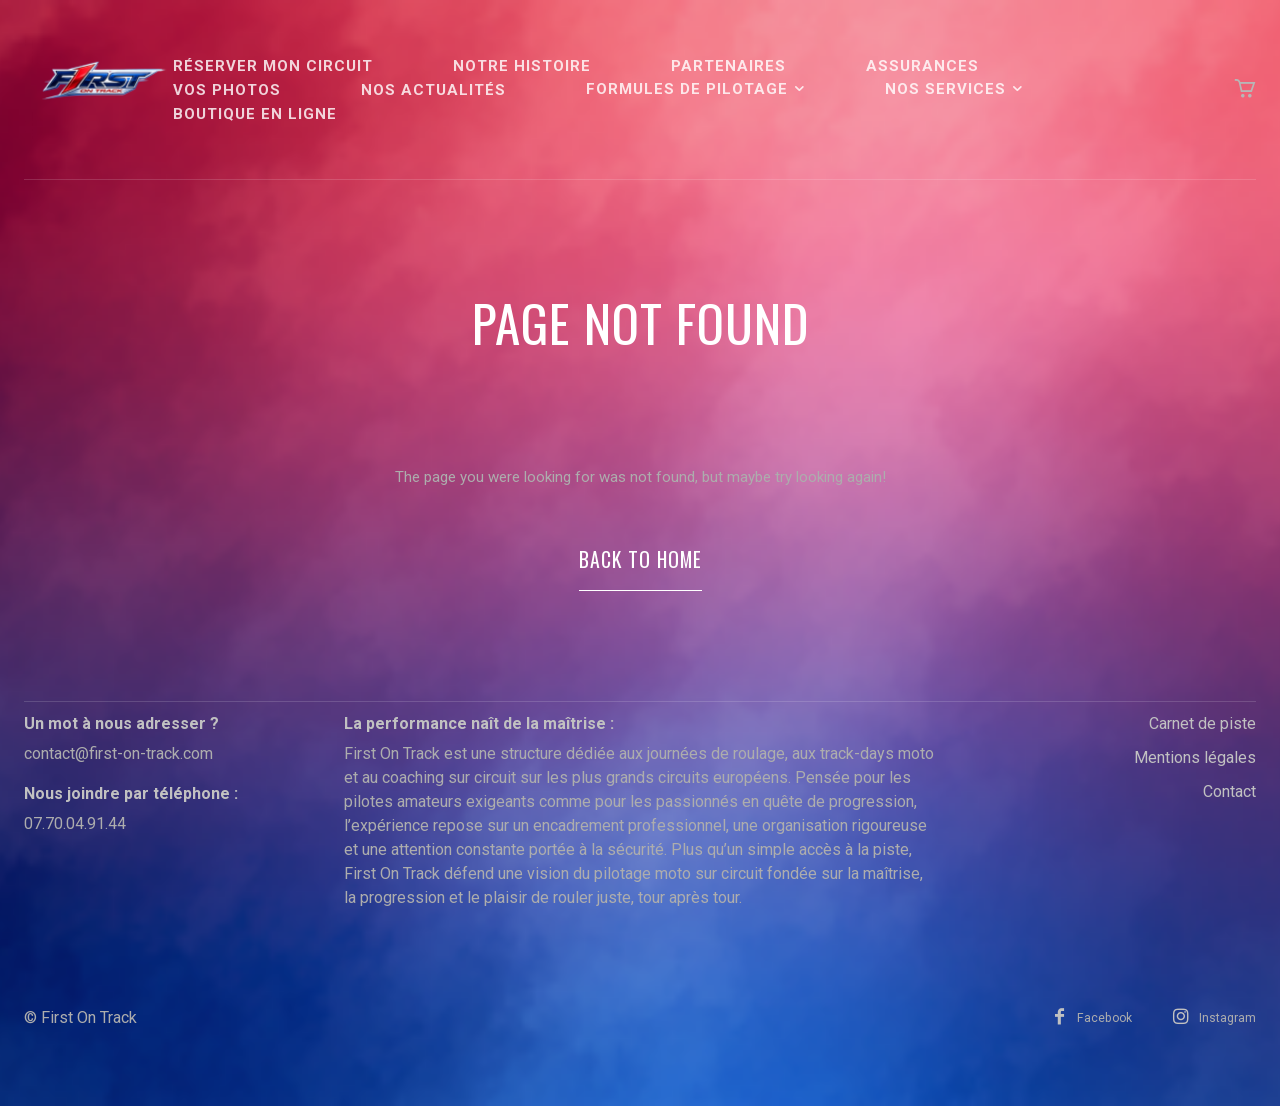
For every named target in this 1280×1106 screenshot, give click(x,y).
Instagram (1227, 1036)
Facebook (1095, 1036)
